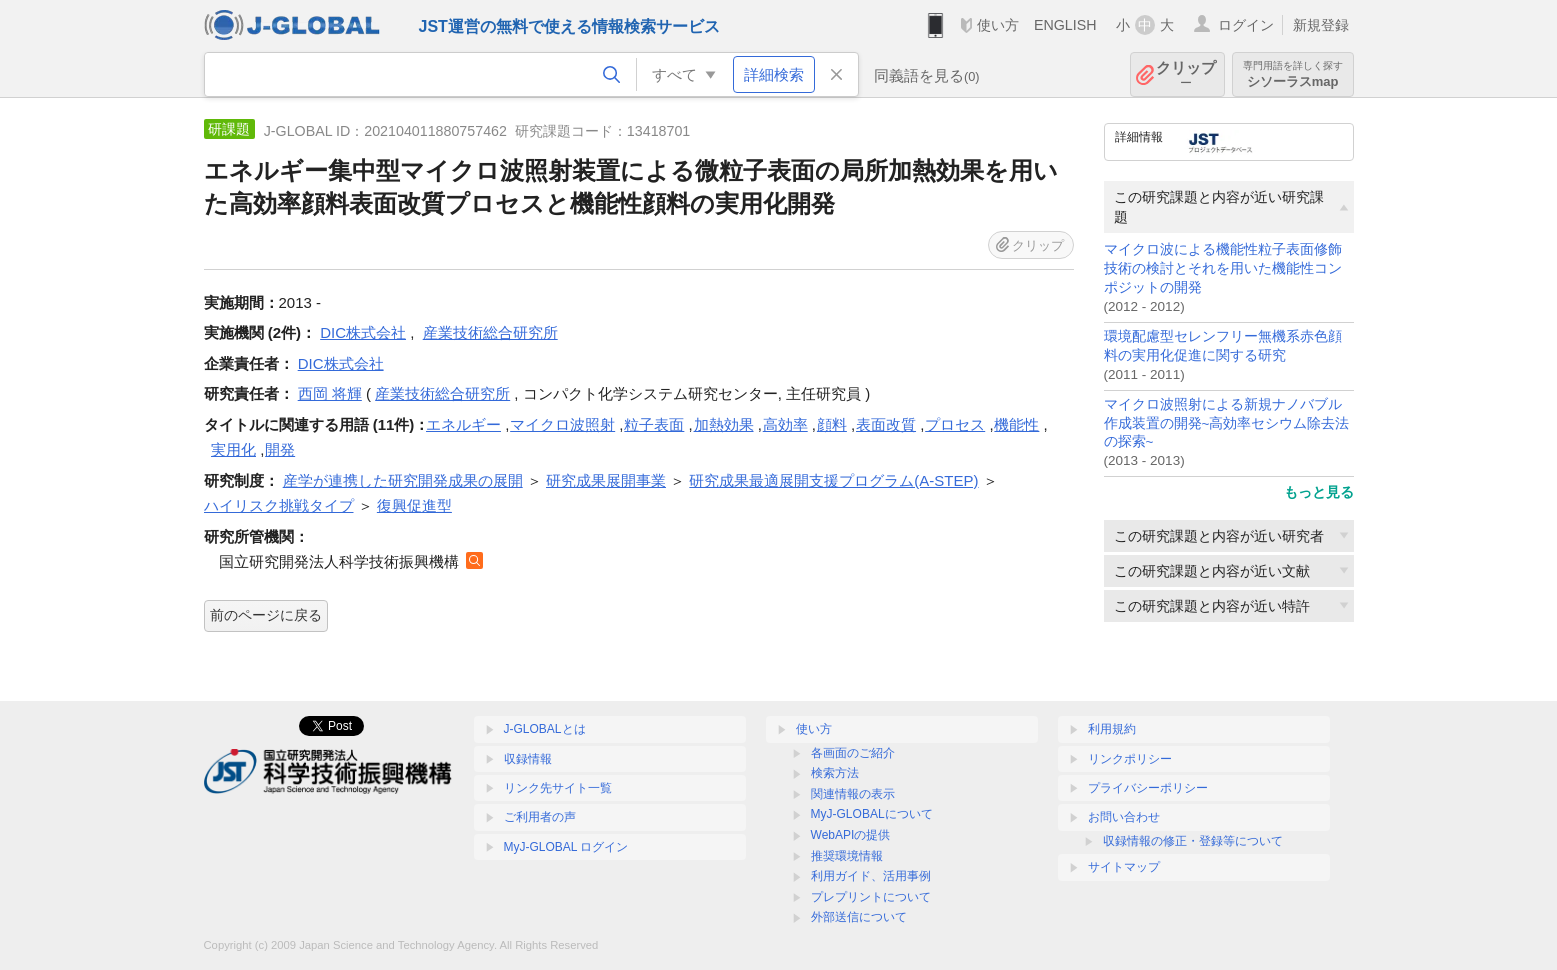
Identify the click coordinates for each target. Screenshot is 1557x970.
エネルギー (463, 424)
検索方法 (835, 773)
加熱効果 (724, 424)
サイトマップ (1124, 867)
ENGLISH (1065, 25)
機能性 (1016, 424)
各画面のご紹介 (853, 753)
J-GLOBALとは (545, 729)
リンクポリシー (1130, 759)
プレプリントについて (871, 897)
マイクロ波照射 (562, 424)
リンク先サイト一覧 (558, 788)
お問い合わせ (1124, 817)
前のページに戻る (266, 615)
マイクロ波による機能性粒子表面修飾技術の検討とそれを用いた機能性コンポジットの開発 (1223, 268)
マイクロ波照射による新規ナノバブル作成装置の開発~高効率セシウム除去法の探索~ (1227, 423)
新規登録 (1321, 25)
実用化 (233, 449)
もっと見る (1319, 492)
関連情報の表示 (853, 794)
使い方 (998, 25)
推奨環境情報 (847, 856)
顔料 (832, 424)
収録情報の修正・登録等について (1193, 841)
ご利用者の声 (540, 817)
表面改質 (886, 424)
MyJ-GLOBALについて (872, 814)
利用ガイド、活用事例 (871, 876)
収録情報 (528, 759)
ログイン (1246, 25)
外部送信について (859, 917)
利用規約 (1112, 729)
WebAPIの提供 (851, 835)
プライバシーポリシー (1148, 788)
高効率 (785, 424)
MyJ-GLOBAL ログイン (566, 847)
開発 (280, 449)
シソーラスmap (1293, 74)
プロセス (955, 424)
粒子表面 (654, 424)
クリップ (1186, 74)
